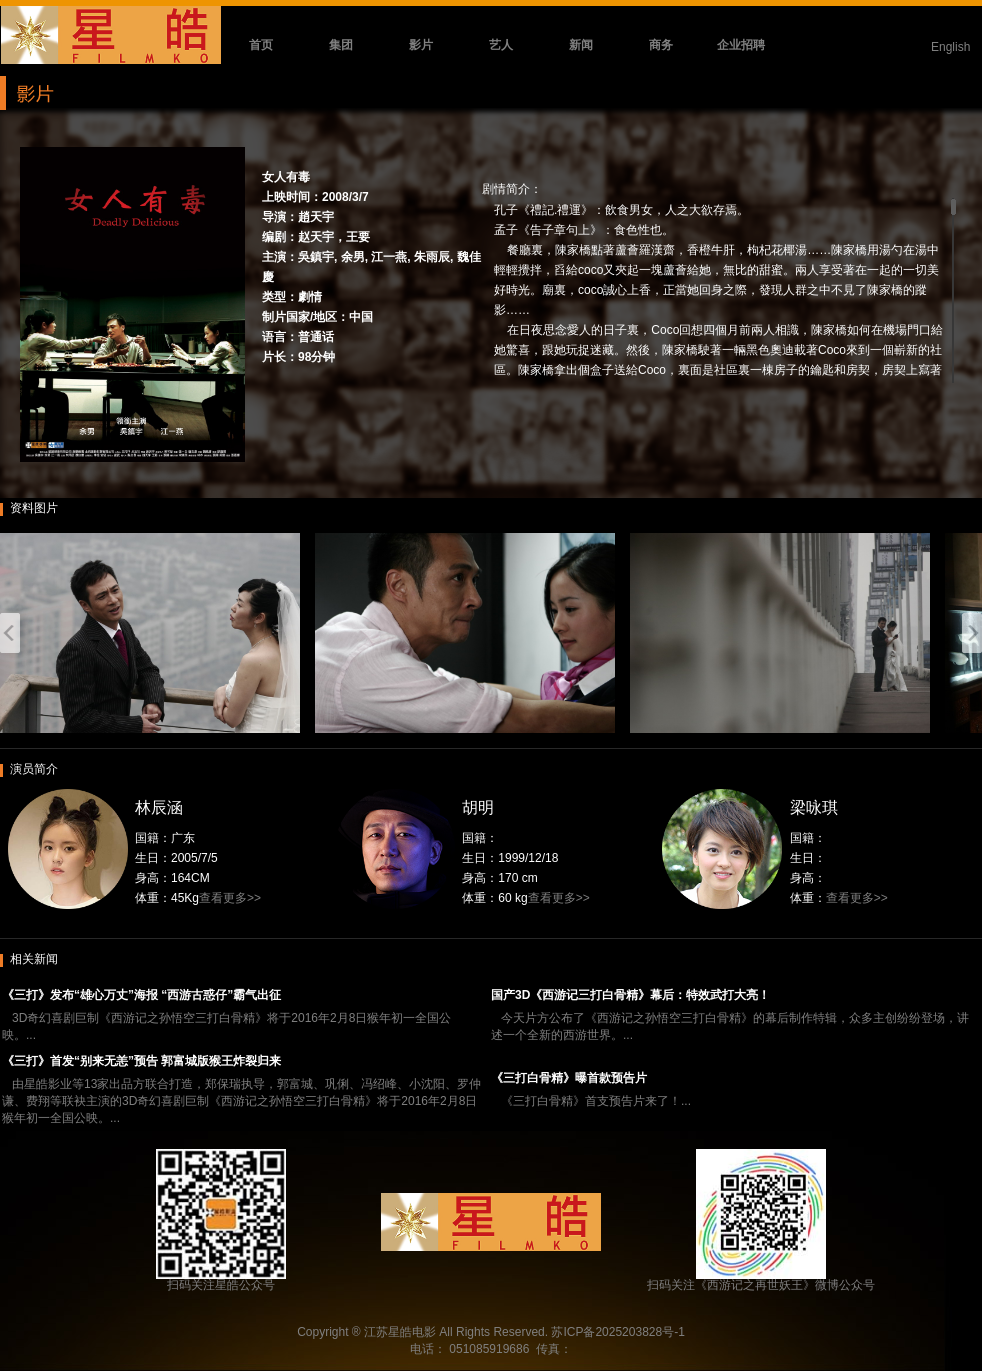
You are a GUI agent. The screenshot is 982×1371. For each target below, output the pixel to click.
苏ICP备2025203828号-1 (617, 1332)
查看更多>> (230, 898)
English (950, 47)
